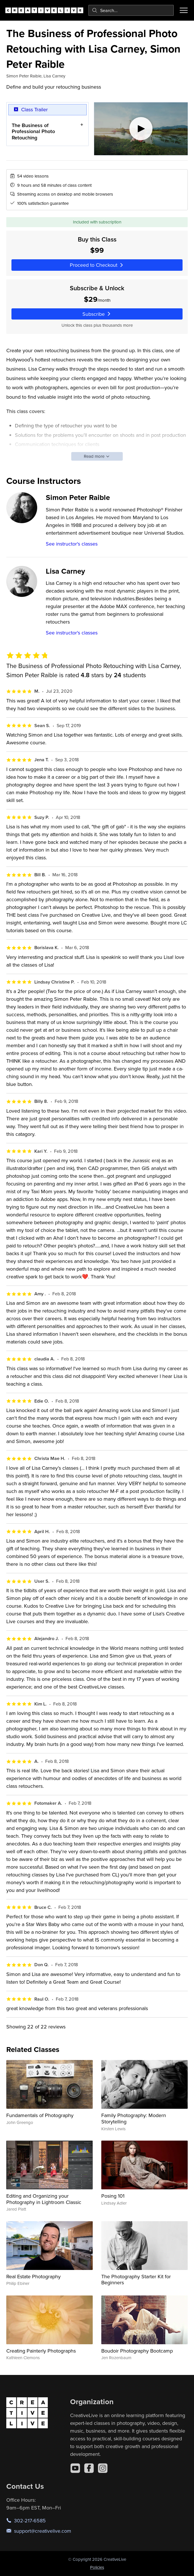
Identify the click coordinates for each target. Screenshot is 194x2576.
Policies (97, 2567)
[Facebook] (89, 2468)
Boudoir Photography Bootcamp (137, 2350)
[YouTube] (75, 2468)
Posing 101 (112, 2195)
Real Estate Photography (33, 2276)
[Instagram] (103, 2468)
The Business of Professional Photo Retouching (33, 131)
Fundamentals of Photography (40, 2115)
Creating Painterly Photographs (41, 2350)
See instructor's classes (72, 543)
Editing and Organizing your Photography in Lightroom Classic (43, 2199)
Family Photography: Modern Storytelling (133, 2118)
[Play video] (141, 128)
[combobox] (131, 10)
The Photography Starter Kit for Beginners (136, 2279)
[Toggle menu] (184, 10)
